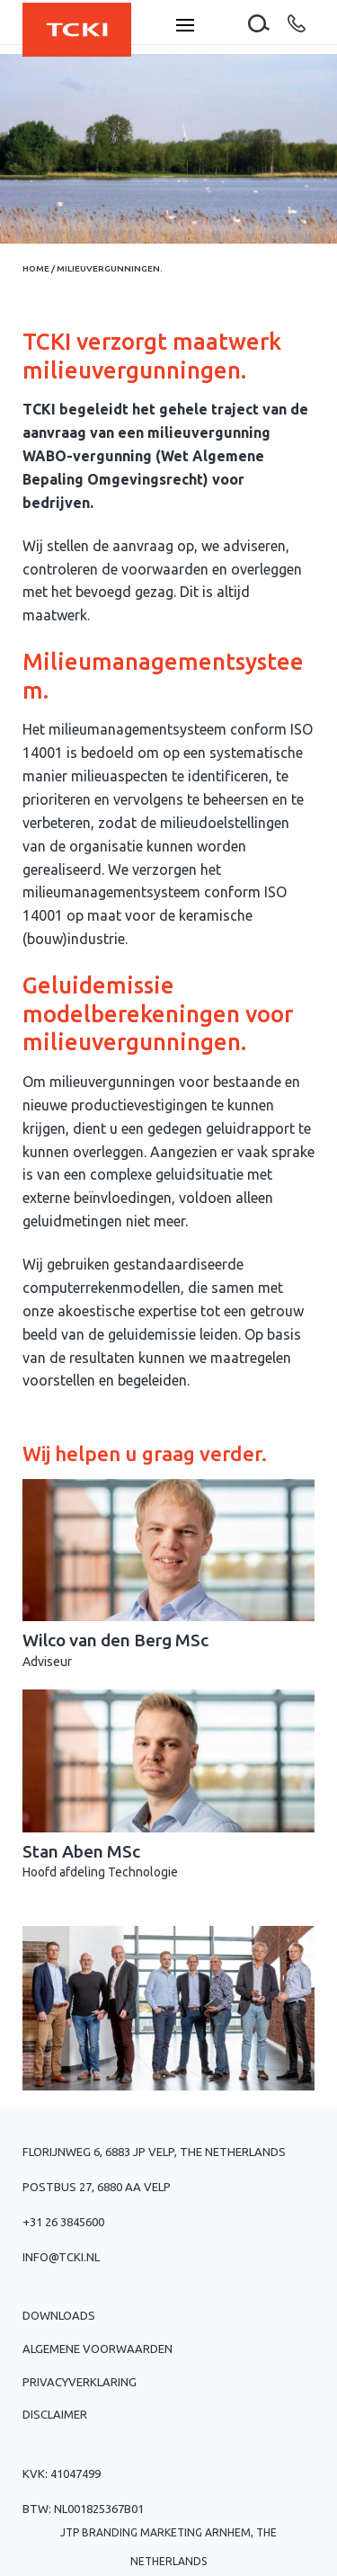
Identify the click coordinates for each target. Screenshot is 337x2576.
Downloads (58, 2315)
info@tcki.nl (61, 2257)
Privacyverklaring (79, 2381)
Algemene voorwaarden (97, 2348)
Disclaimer (54, 2414)
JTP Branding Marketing (131, 2532)
